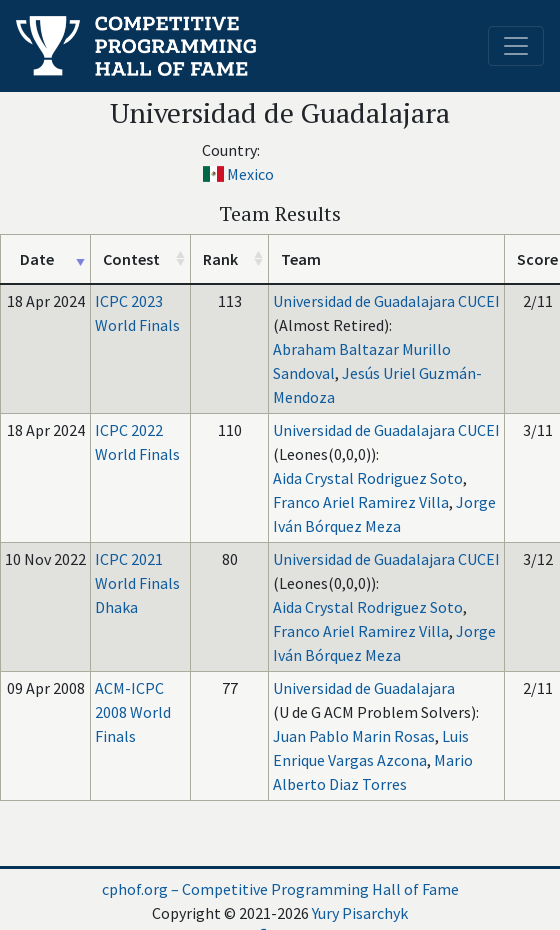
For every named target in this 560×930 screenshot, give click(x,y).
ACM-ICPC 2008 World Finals (133, 712)
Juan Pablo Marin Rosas (354, 736)
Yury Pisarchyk (360, 913)
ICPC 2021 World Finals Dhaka (137, 583)
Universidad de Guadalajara (364, 688)
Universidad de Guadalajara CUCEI (386, 301)
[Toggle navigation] (516, 46)
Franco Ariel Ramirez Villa (361, 502)
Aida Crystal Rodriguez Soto (368, 478)
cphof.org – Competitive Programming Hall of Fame (280, 889)
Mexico (250, 174)
